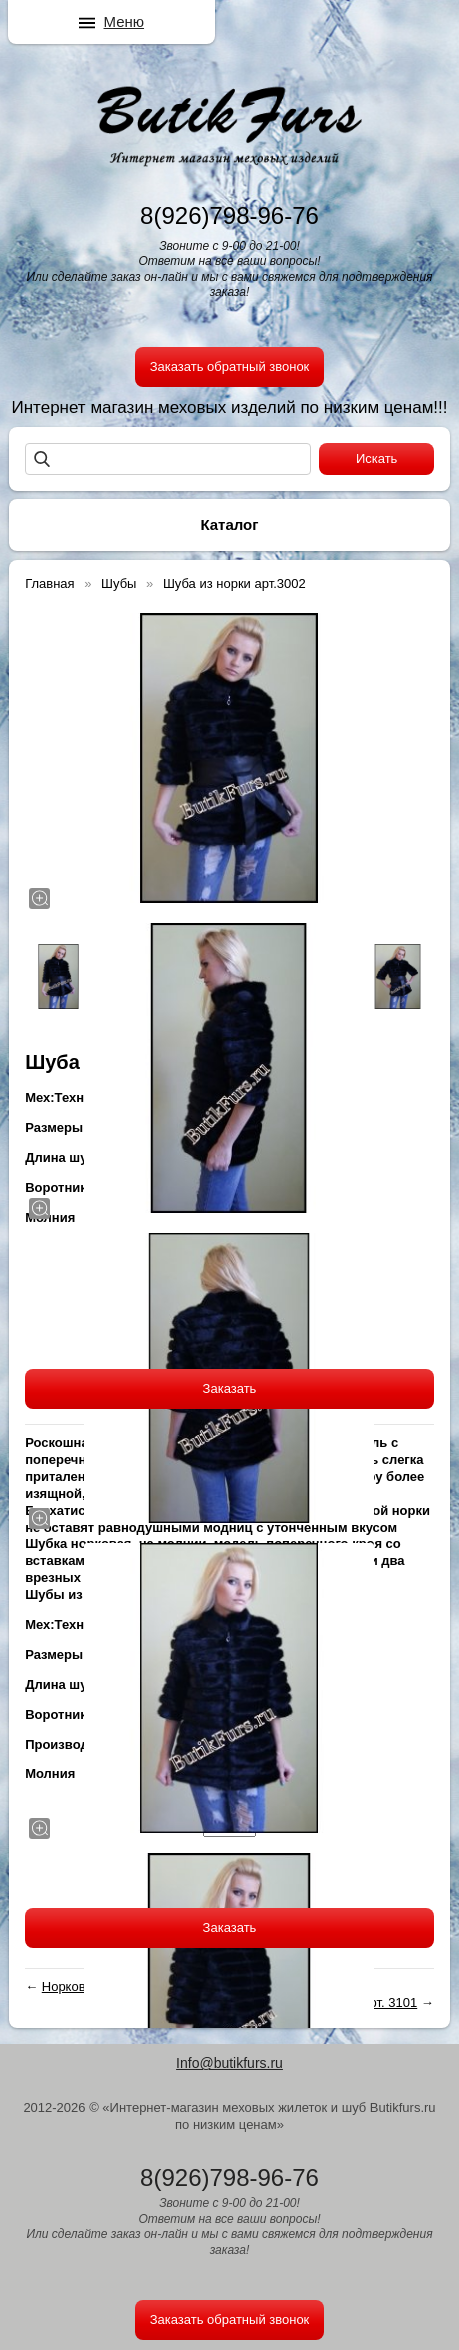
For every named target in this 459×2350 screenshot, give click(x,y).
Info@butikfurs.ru (229, 2063)
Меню (124, 21)
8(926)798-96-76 (229, 215)
